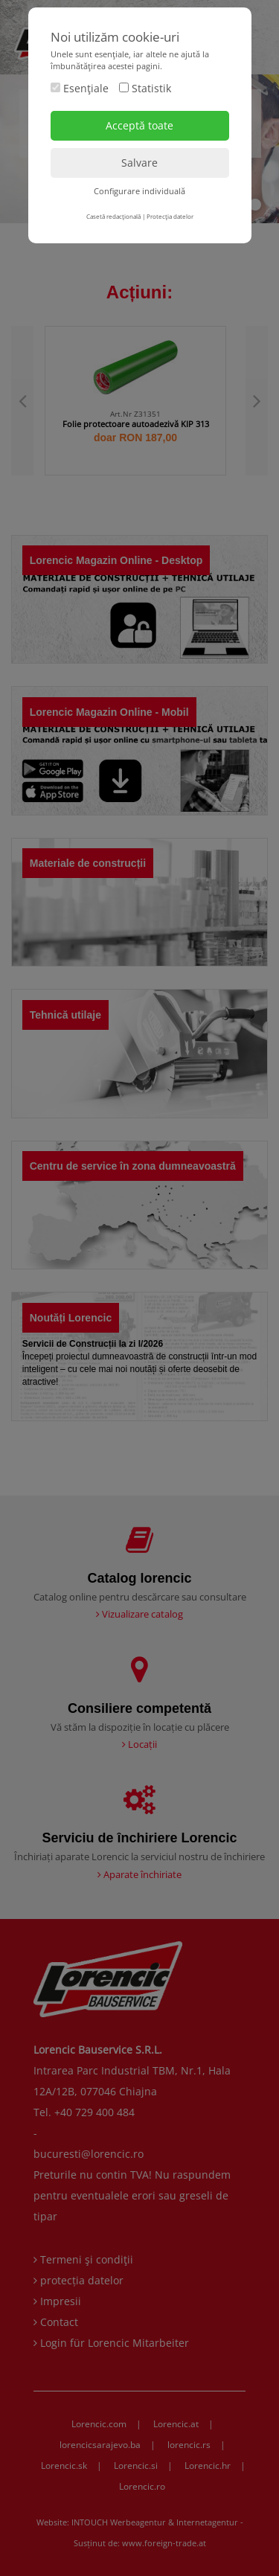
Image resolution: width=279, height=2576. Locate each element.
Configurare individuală (139, 190)
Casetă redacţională (113, 216)
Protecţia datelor (170, 216)
